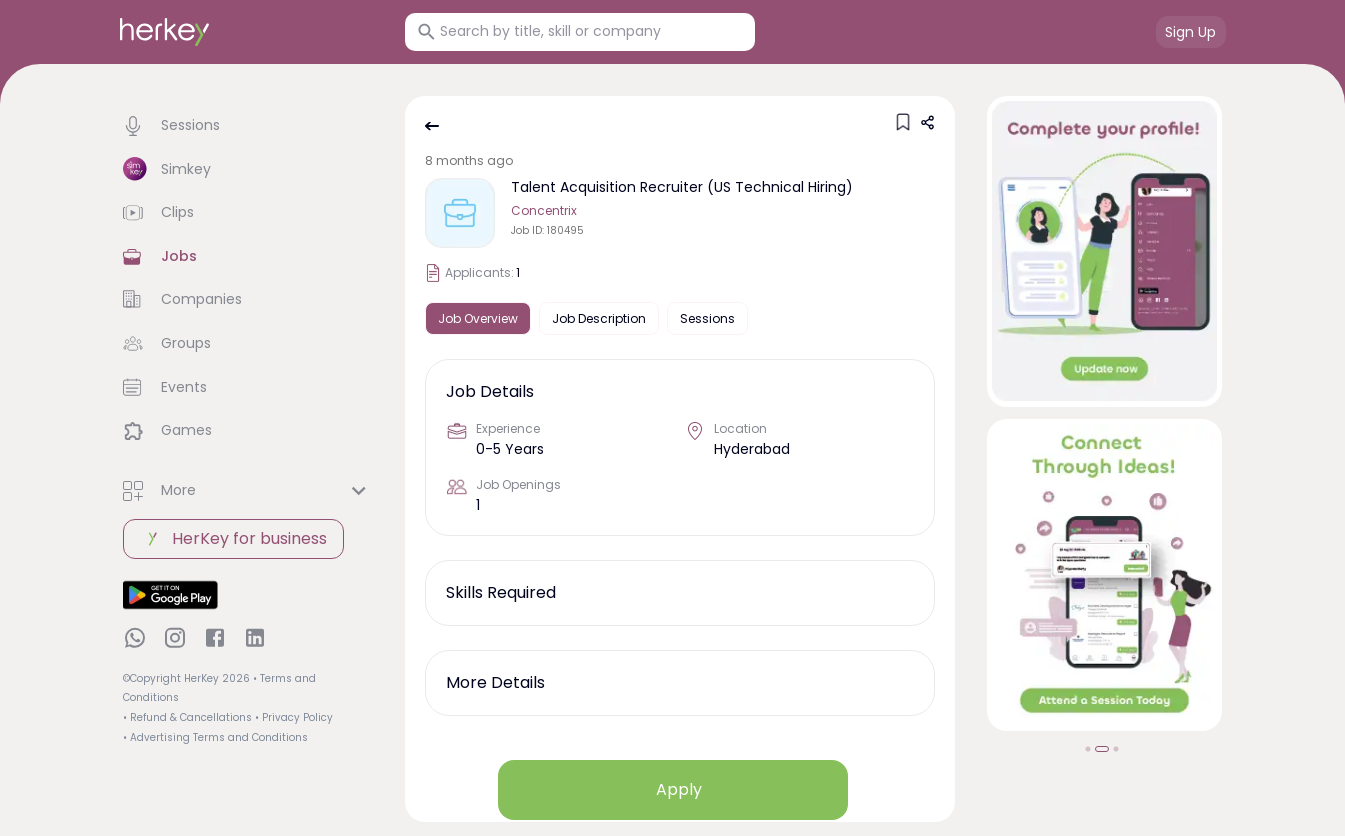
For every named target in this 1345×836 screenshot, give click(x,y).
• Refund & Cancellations (187, 717)
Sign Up (1190, 32)
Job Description (599, 318)
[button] (248, 126)
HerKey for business (233, 539)
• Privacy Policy (294, 717)
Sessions (707, 318)
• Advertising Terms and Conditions (215, 737)
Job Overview (478, 318)
